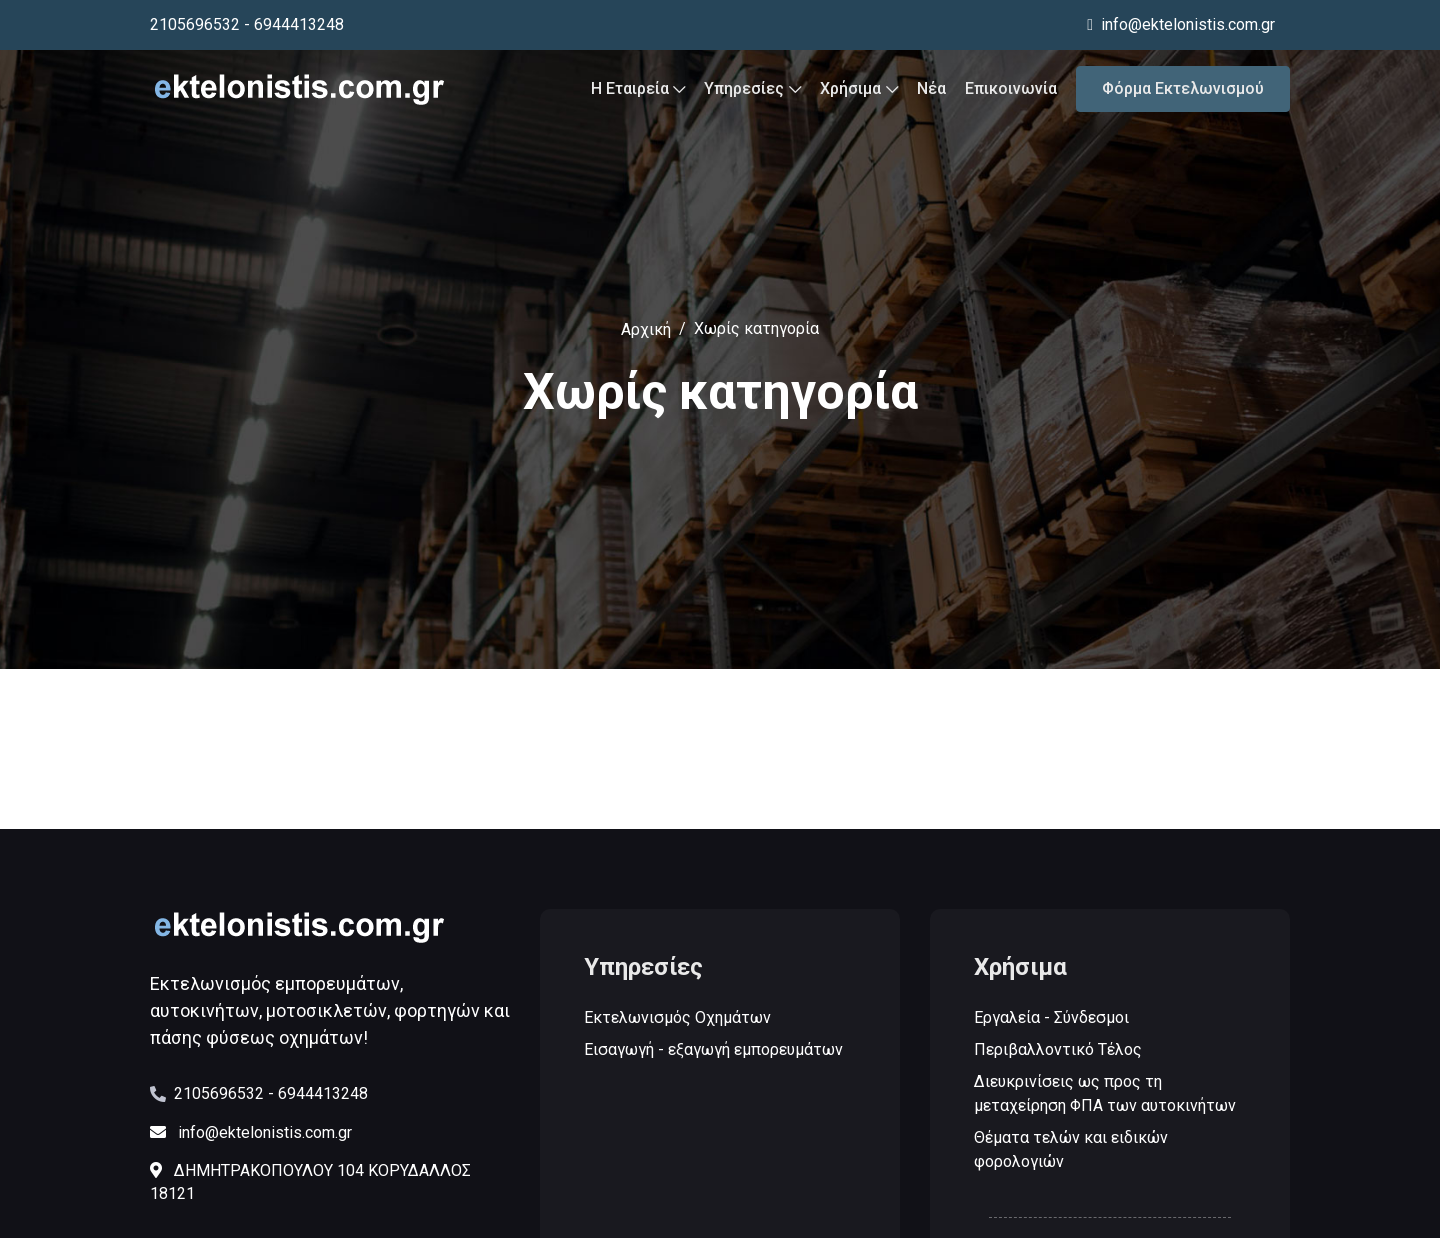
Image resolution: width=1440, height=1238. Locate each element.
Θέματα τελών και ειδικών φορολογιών (1072, 1150)
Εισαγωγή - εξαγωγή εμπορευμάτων (714, 1050)
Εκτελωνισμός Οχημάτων (678, 1018)
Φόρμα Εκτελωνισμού (1183, 92)
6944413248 (323, 1093)
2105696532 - (224, 1093)
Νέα (931, 92)
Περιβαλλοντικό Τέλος (1059, 1050)
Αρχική (646, 329)
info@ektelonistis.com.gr (1181, 24)
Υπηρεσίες (752, 92)
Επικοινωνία (1011, 92)
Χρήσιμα (859, 92)
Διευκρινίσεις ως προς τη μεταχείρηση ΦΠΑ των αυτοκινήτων (1106, 1094)
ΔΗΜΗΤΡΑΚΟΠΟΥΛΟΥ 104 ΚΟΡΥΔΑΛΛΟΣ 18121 (310, 1181)
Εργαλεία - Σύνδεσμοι (1052, 1018)
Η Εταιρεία (638, 92)
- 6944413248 (294, 24)
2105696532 (195, 24)
